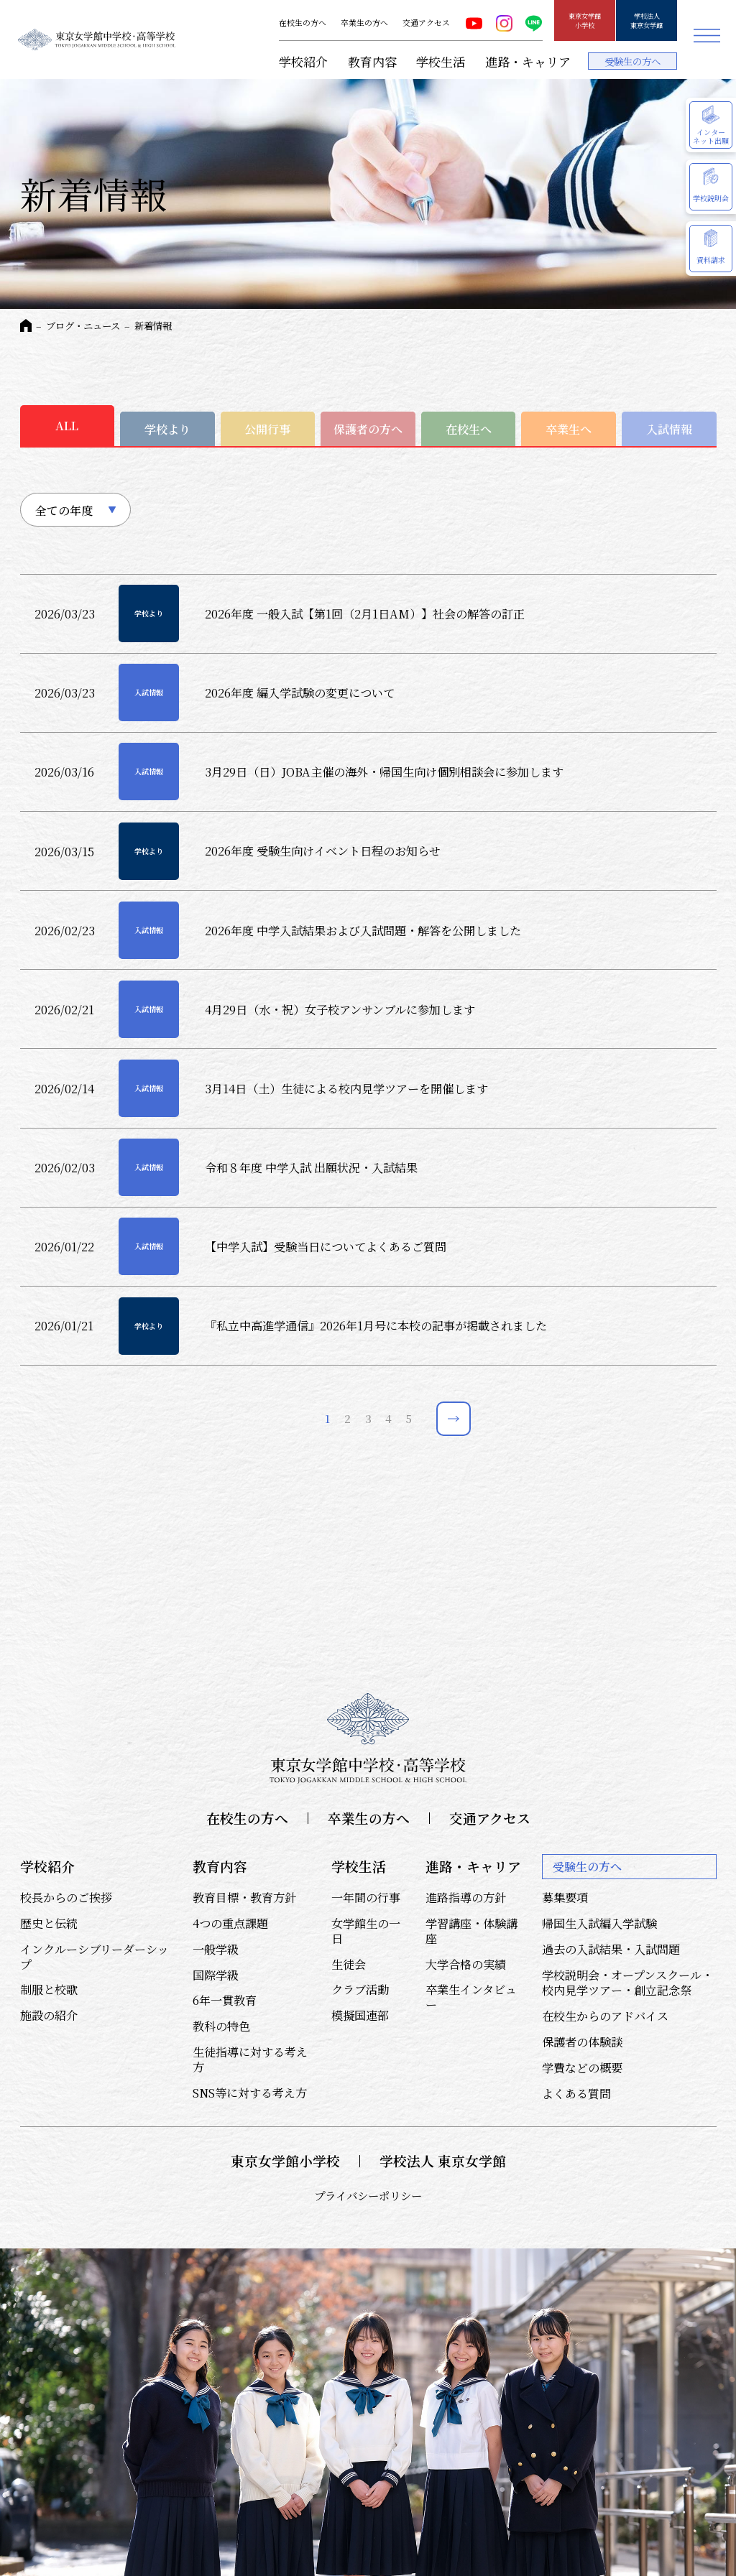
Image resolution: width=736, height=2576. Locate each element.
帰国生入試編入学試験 (599, 1923)
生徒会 (348, 1964)
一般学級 (216, 1949)
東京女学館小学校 (585, 20)
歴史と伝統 (49, 1923)
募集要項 (565, 1897)
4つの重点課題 (230, 1923)
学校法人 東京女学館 (443, 2160)
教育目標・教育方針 (244, 1897)
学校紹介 (303, 61)
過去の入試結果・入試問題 (611, 1949)
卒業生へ (569, 428)
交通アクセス (426, 23)
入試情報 (669, 428)
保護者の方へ (368, 428)
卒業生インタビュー (471, 1996)
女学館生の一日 (365, 1930)
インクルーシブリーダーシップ (94, 1956)
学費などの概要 (582, 2067)
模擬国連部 (360, 2015)
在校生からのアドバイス (605, 2015)
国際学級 (216, 1974)
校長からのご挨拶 (66, 1897)
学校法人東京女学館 (646, 20)
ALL (66, 425)
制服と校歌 (49, 1989)
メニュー (706, 36)
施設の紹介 (49, 2015)
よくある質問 (576, 2093)
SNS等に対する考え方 (250, 2092)
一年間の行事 (365, 1897)
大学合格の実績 (466, 1964)
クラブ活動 (360, 1989)
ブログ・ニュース (83, 326)
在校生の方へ (302, 23)
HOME (26, 325)
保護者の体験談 (582, 2041)
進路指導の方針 (466, 1897)
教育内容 (372, 61)
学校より (167, 428)
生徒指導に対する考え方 (250, 2059)
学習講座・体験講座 (472, 1930)
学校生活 (440, 61)
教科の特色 (221, 2025)
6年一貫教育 (225, 2000)
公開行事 (267, 428)
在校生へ (469, 428)
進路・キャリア (528, 61)
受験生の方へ (632, 61)
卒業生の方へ (364, 23)
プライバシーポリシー (368, 2195)
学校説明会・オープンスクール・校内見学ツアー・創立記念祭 (627, 1982)
